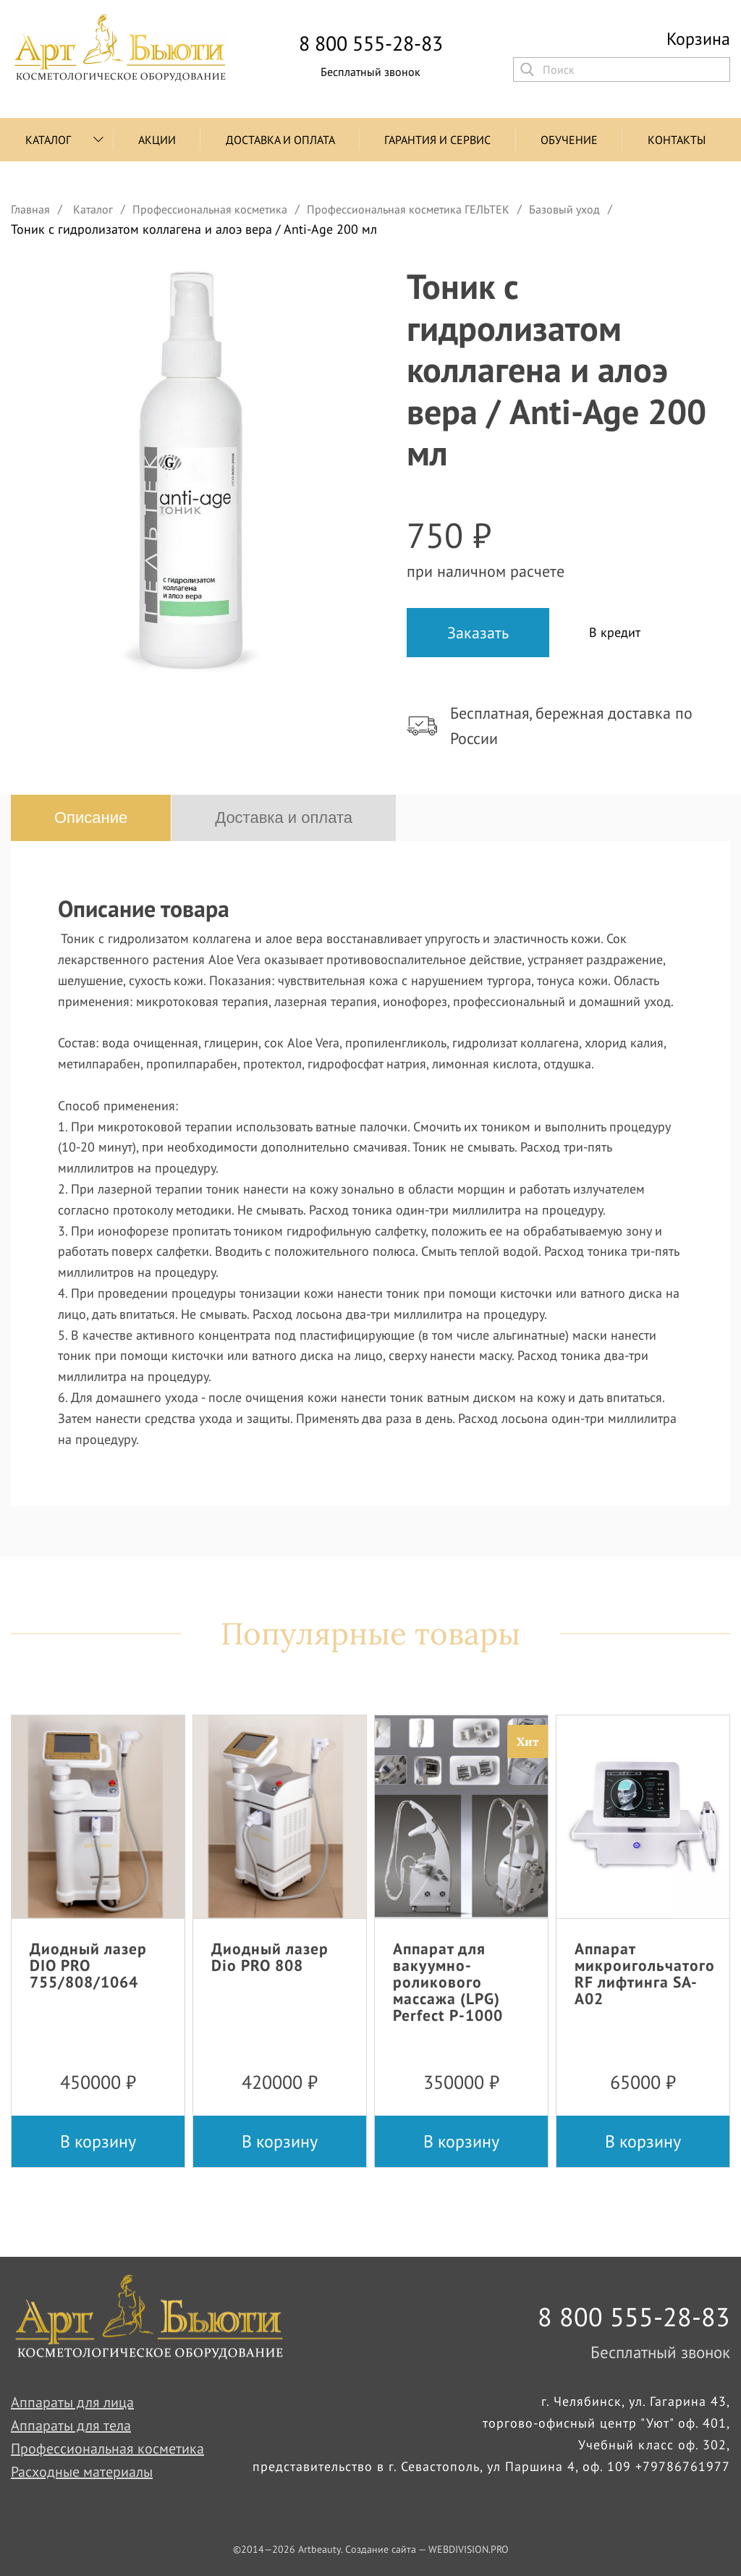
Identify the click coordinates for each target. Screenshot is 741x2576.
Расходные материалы (82, 2471)
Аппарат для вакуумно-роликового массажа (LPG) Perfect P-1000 (448, 1982)
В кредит (614, 632)
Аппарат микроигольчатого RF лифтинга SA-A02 (645, 1973)
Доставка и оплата (280, 139)
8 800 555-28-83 (371, 43)
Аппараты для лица (72, 2402)
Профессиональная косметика (107, 2448)
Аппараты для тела (71, 2425)
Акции (157, 139)
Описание (90, 817)
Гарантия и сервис (437, 139)
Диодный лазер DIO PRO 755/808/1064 (88, 1965)
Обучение (569, 139)
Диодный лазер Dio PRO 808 (270, 1956)
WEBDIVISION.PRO (468, 2549)
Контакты (677, 139)
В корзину (98, 2141)
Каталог (48, 139)
